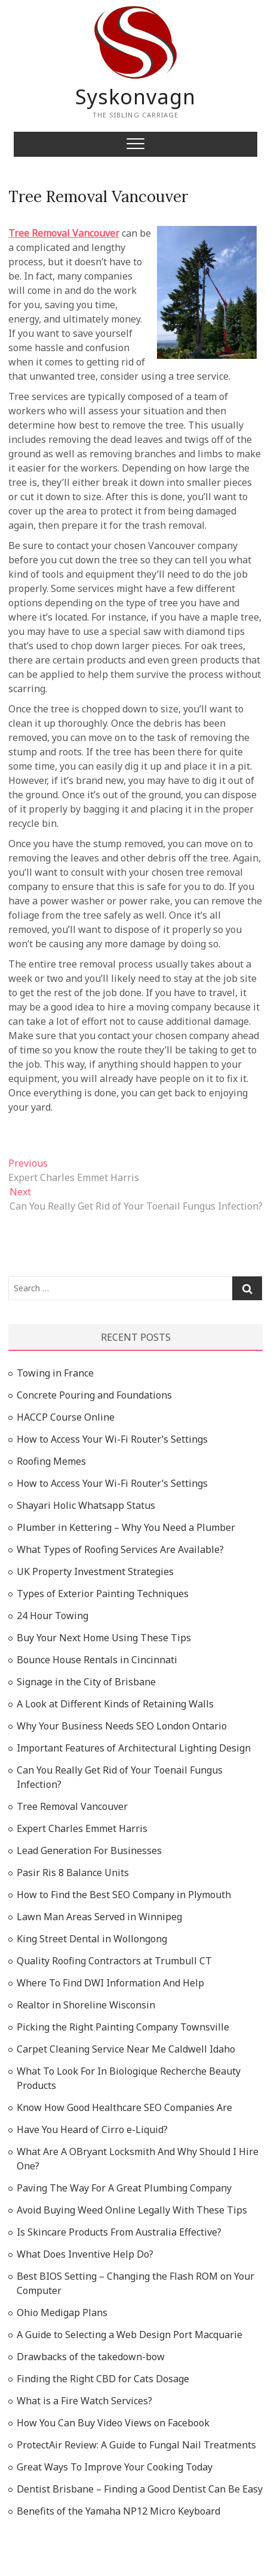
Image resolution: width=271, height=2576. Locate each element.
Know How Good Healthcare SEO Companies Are (124, 2107)
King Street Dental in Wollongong (92, 1938)
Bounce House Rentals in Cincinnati (97, 1659)
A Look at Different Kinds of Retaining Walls (115, 1703)
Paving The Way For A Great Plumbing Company (124, 2187)
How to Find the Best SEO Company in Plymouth (124, 1894)
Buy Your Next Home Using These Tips (104, 1637)
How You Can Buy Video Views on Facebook (113, 2422)
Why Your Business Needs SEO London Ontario (122, 1725)
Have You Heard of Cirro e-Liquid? (92, 2129)
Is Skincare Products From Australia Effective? (119, 2232)
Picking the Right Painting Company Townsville (123, 2026)
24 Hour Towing (52, 1615)
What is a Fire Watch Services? (84, 2400)
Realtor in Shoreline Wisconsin (86, 2004)
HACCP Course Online (66, 1417)
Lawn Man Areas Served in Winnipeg (99, 1916)
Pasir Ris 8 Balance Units (73, 1872)
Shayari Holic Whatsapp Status (86, 1505)
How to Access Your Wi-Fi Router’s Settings (112, 1439)
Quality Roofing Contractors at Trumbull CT (114, 1960)
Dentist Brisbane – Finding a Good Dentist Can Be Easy (140, 2489)
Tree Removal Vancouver (98, 196)
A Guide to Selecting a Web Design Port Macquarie (129, 2334)
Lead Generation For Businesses (89, 1850)
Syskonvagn (135, 96)
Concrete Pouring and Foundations (94, 1395)
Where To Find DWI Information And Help (110, 1982)
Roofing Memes (51, 1461)
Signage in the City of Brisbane (86, 1681)
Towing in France (55, 1373)
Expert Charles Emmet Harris (82, 1828)
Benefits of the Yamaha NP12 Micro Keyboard (118, 2511)
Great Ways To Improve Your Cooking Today (115, 2466)
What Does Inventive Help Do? (85, 2254)
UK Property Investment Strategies (95, 1571)
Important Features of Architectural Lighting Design (134, 1747)
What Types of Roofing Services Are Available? (120, 1549)
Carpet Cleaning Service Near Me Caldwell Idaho (126, 2049)
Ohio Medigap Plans (62, 2312)
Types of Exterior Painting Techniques (103, 1593)
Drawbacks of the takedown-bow (91, 2356)
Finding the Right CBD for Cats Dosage (103, 2378)
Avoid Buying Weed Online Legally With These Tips (132, 2210)
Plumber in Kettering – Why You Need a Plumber (126, 1527)
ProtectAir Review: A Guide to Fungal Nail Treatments (136, 2444)
